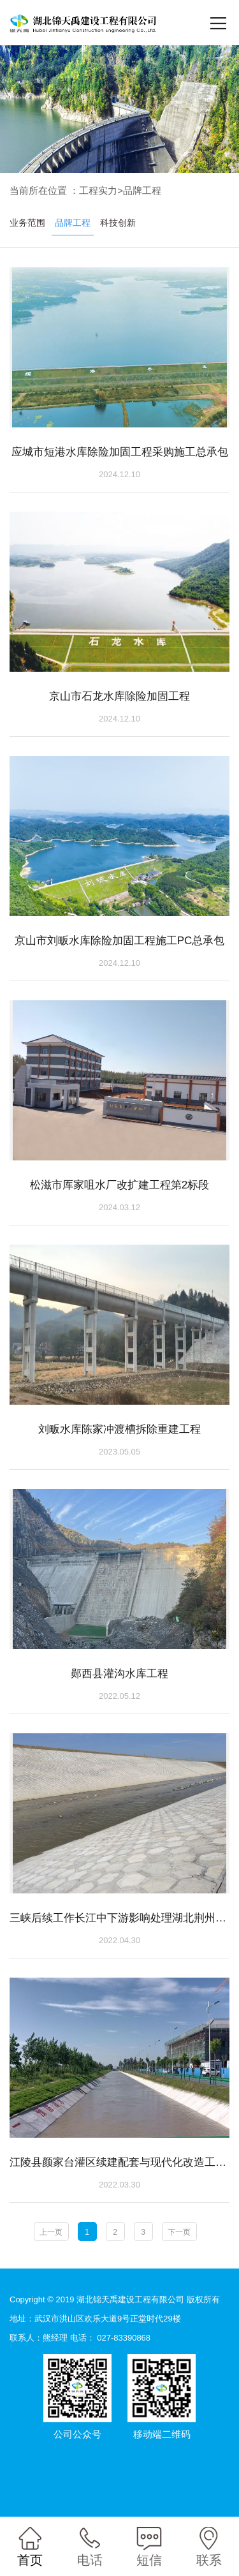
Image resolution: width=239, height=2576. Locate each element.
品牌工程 (142, 191)
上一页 (51, 2243)
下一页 (179, 2243)
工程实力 (98, 191)
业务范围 (27, 223)
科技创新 (118, 223)
